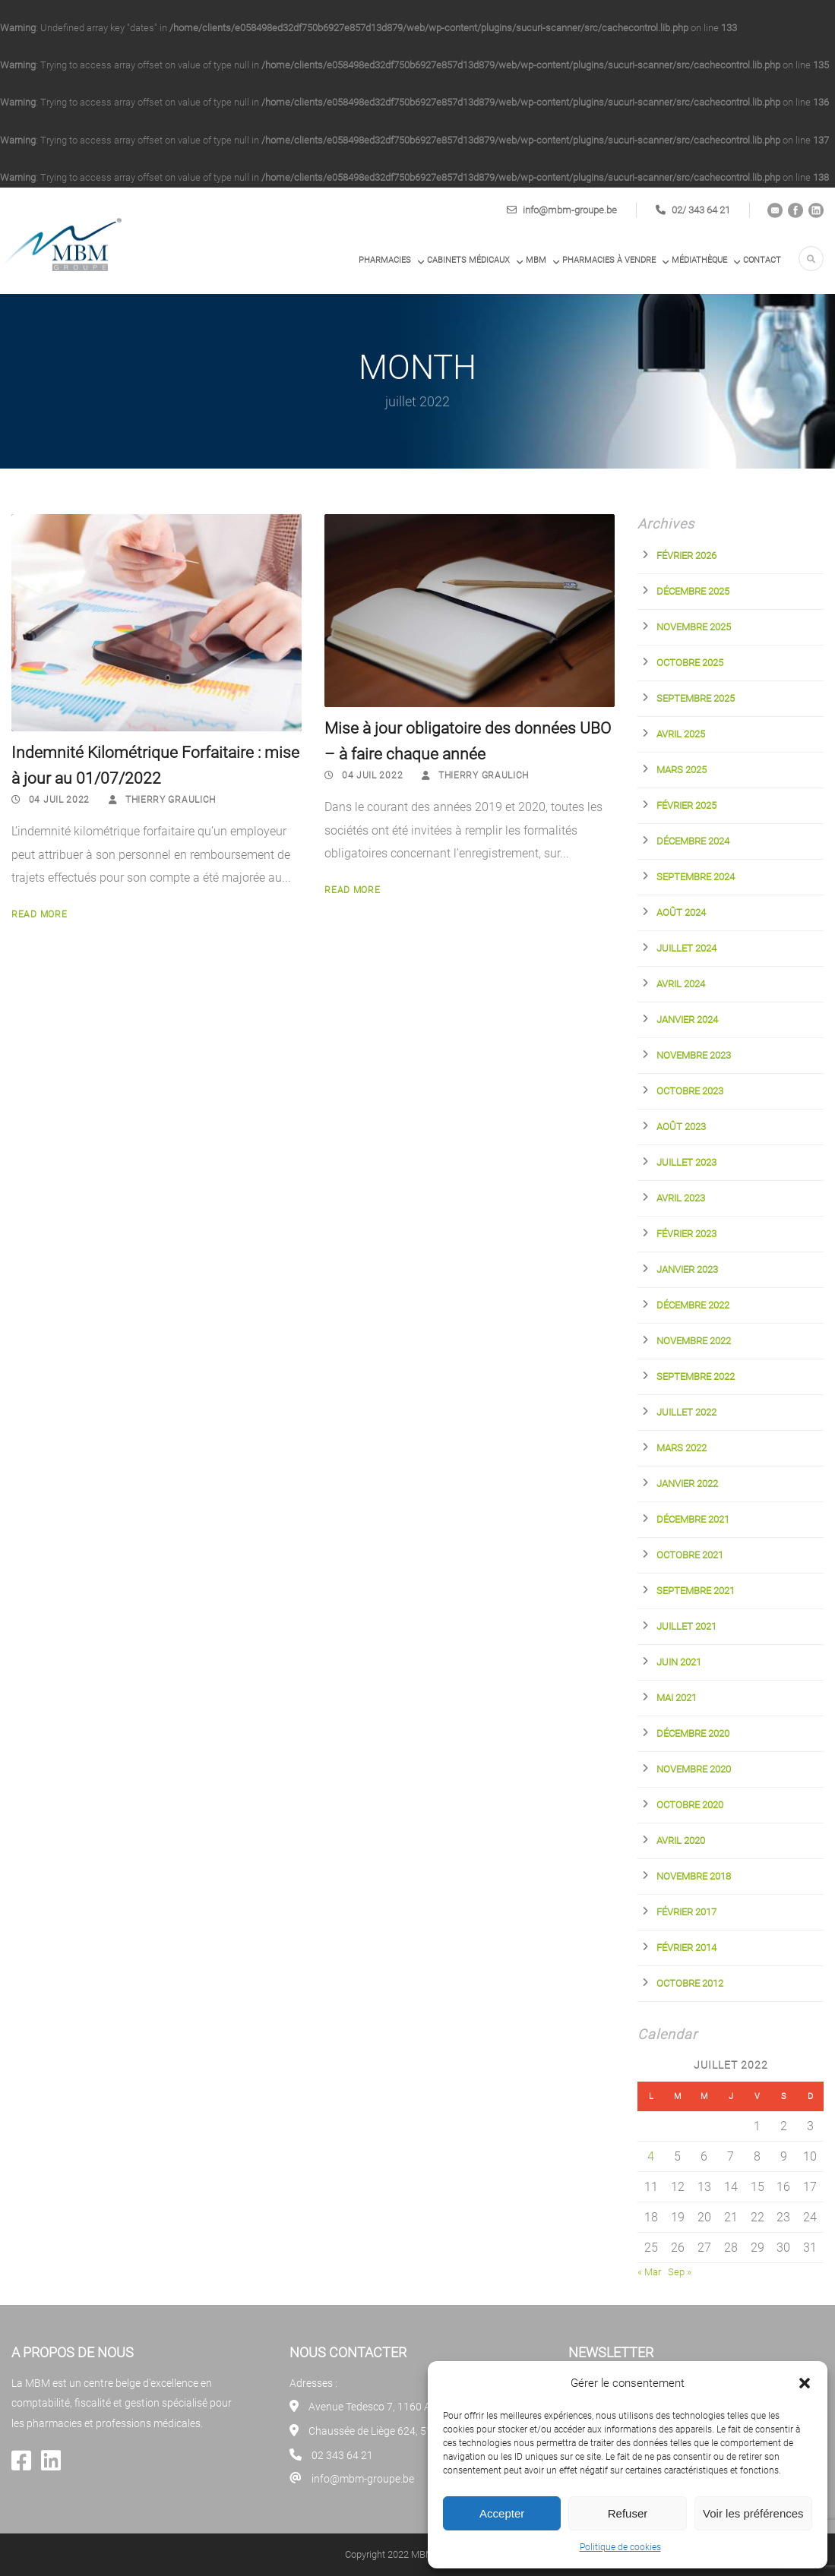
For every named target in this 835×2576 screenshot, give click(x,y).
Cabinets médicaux (468, 260)
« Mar (649, 2272)
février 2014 (686, 1947)
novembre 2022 (693, 1340)
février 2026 (686, 555)
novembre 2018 (693, 1876)
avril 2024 (680, 984)
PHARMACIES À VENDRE (609, 260)
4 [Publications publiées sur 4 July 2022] (650, 2156)
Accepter (501, 2513)
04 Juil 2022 (59, 799)
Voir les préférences (753, 2513)
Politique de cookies (620, 2547)
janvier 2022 (687, 1483)
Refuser (628, 2513)
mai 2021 (676, 1697)
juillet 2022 (686, 1412)
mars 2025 (681, 769)
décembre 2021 (692, 1519)
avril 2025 (680, 734)
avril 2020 (680, 1840)
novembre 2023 (693, 1055)
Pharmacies (385, 260)
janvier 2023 (687, 1269)
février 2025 (686, 805)
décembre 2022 (692, 1305)
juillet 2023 (686, 1162)
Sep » (679, 2272)
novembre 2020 (693, 1769)
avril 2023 (680, 1198)
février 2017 (686, 1912)
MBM (536, 260)
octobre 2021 (689, 1555)
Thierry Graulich (170, 799)
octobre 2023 (689, 1091)
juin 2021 (678, 1662)
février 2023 (686, 1233)
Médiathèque (699, 260)
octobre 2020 (689, 1804)
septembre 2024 (695, 876)
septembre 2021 (695, 1590)
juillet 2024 (686, 948)
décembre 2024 (692, 841)
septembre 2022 (695, 1376)
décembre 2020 (692, 1733)
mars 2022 (681, 1448)
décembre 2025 (692, 591)
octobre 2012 (689, 1983)
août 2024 (681, 912)
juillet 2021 (686, 1626)
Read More (39, 914)
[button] (804, 2383)
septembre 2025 (695, 698)
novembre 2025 (693, 627)
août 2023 (681, 1126)
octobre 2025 (689, 662)
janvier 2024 (687, 1019)
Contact (762, 260)
